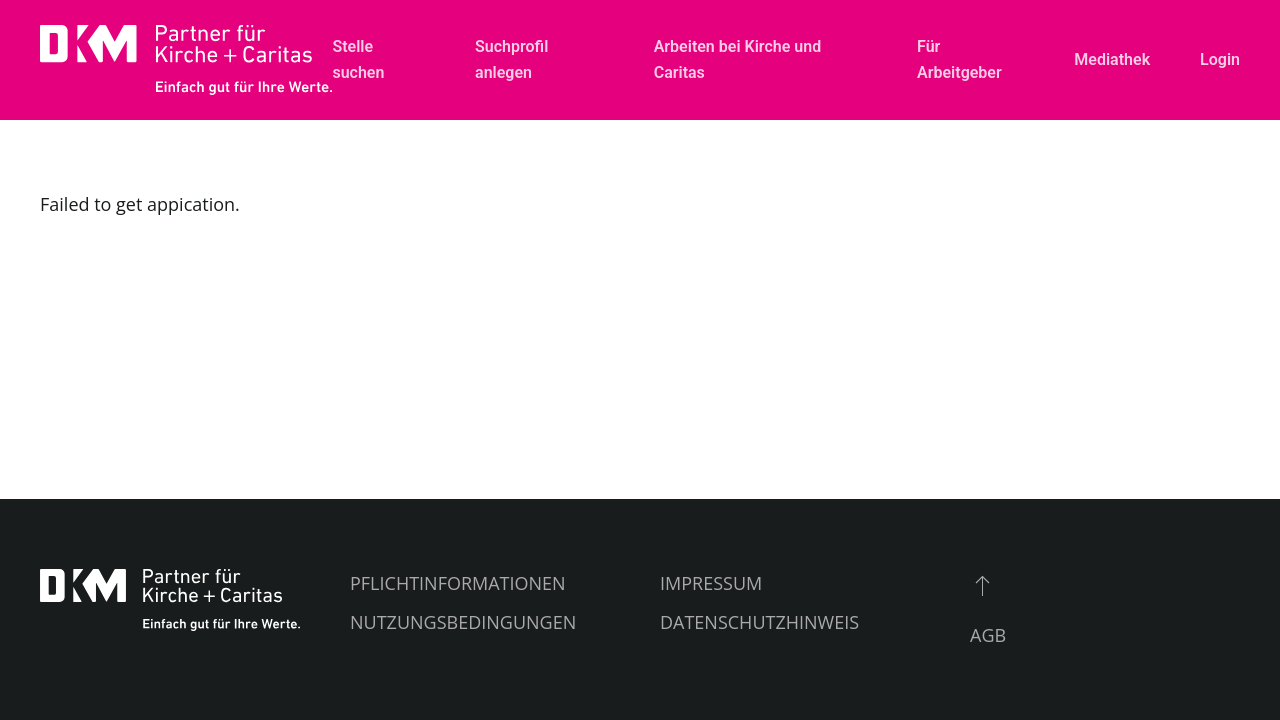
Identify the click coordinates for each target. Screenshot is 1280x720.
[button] (982, 585)
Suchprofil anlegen (511, 59)
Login (1220, 59)
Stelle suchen (358, 59)
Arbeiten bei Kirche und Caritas (737, 59)
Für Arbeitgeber (959, 59)
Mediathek (1112, 59)
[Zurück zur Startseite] (186, 60)
